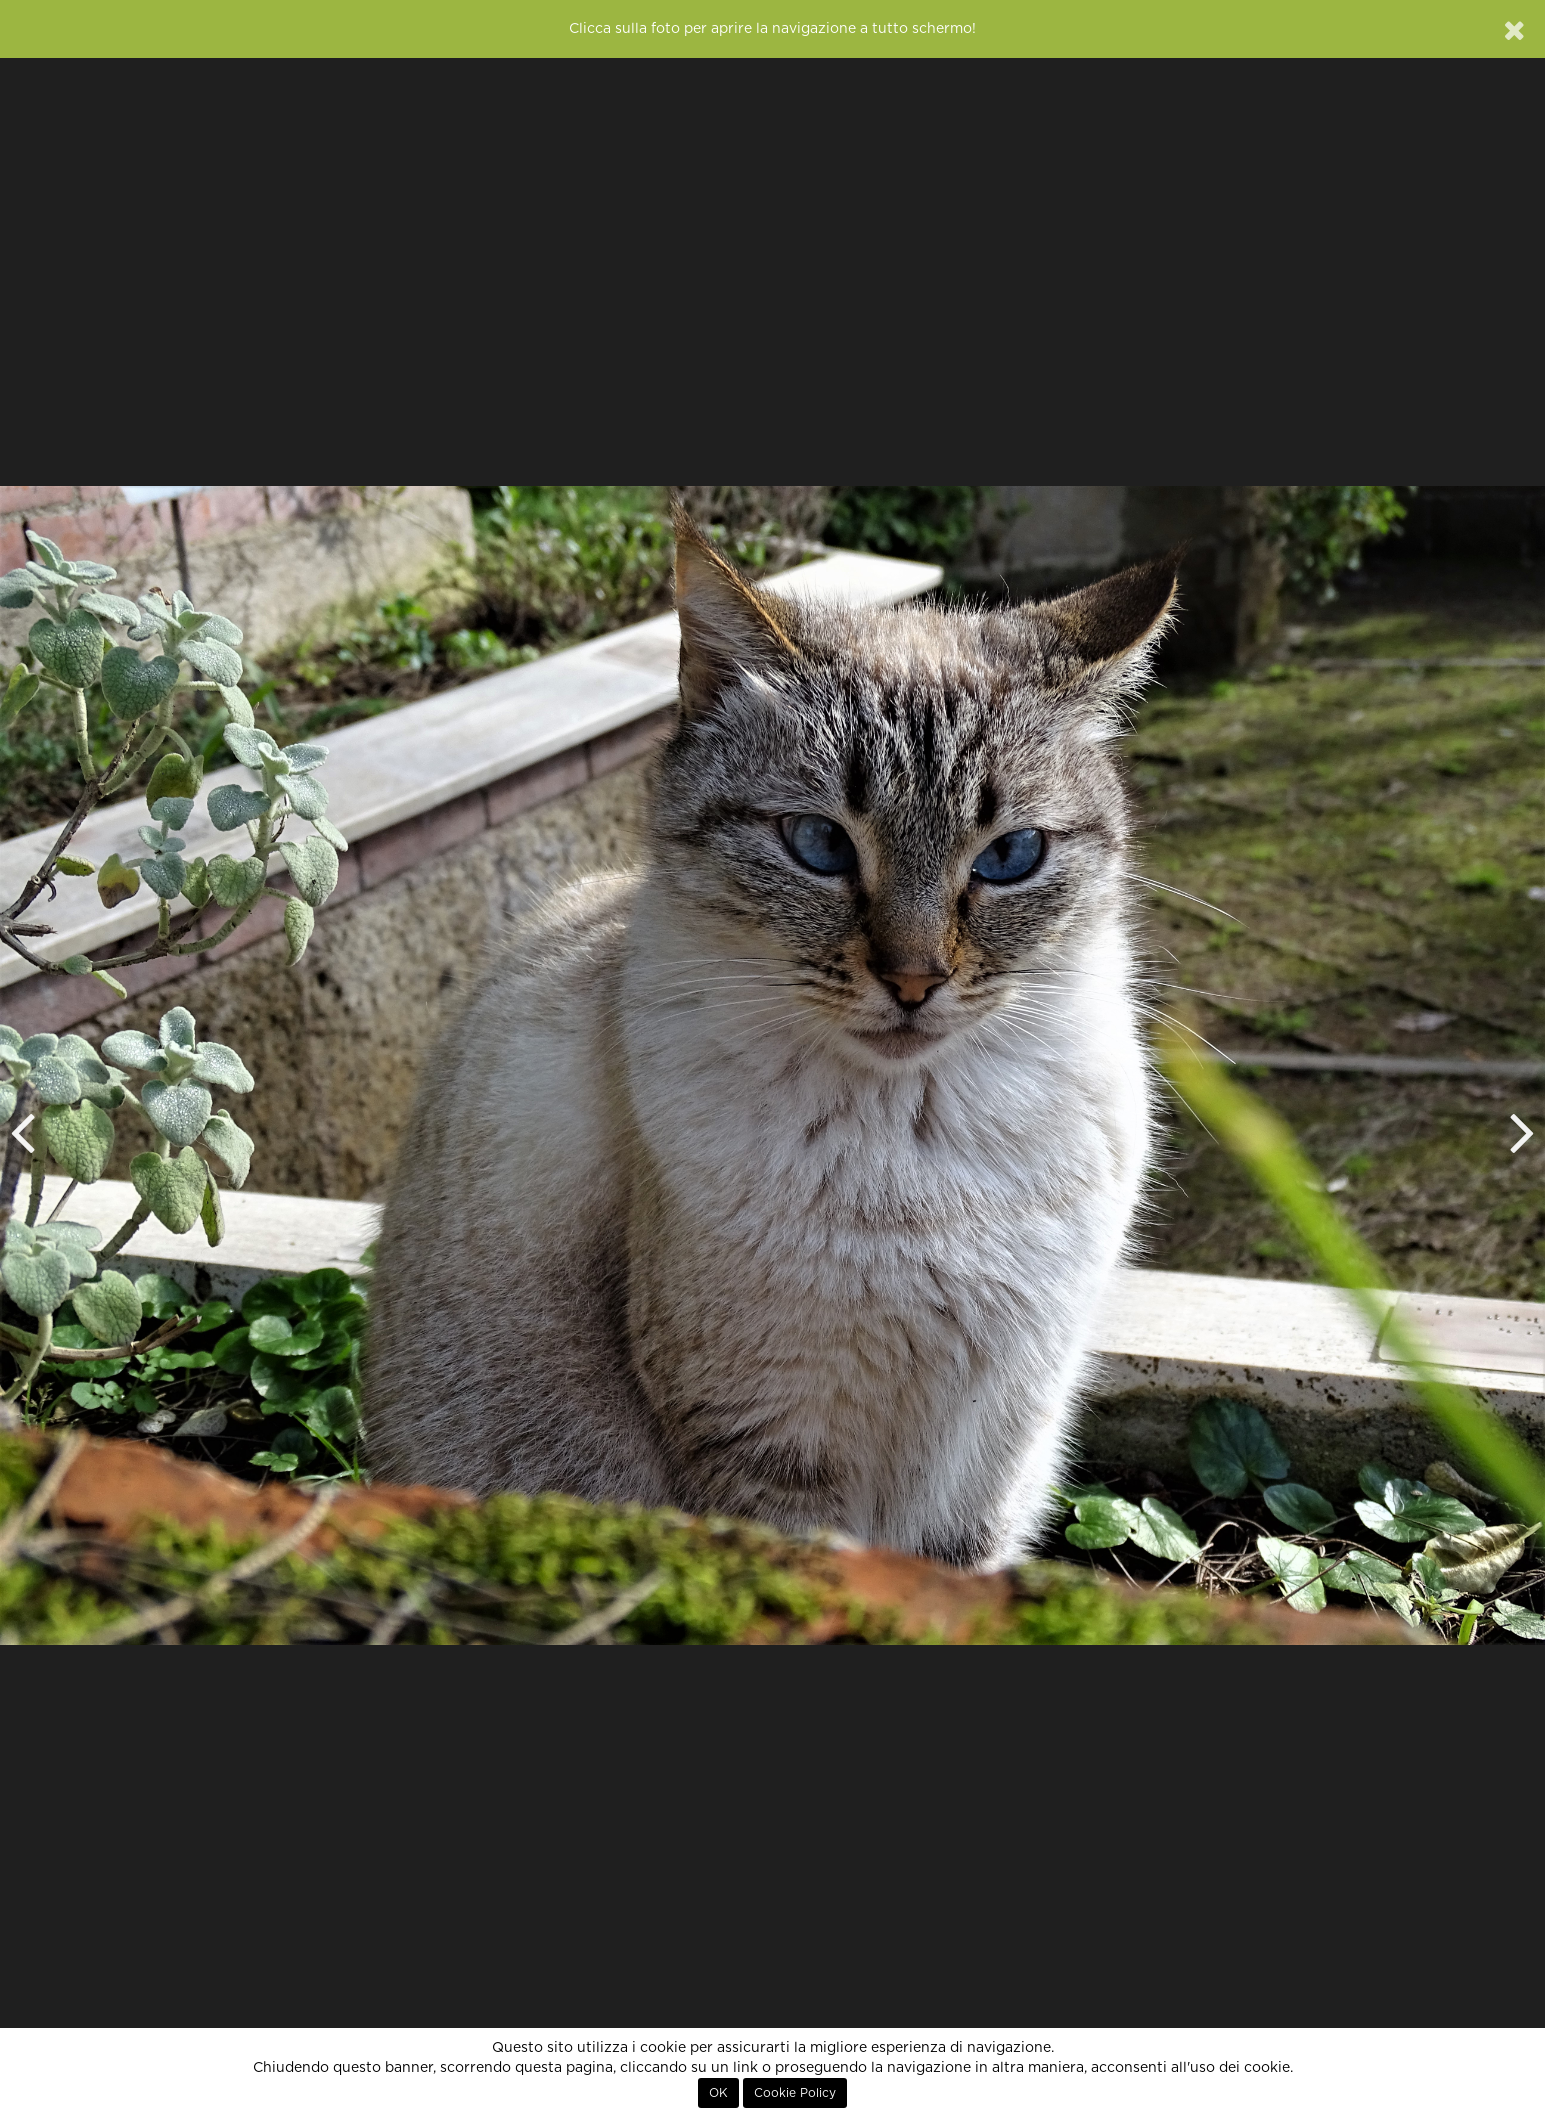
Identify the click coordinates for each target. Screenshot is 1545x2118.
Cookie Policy (795, 2093)
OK (718, 2093)
